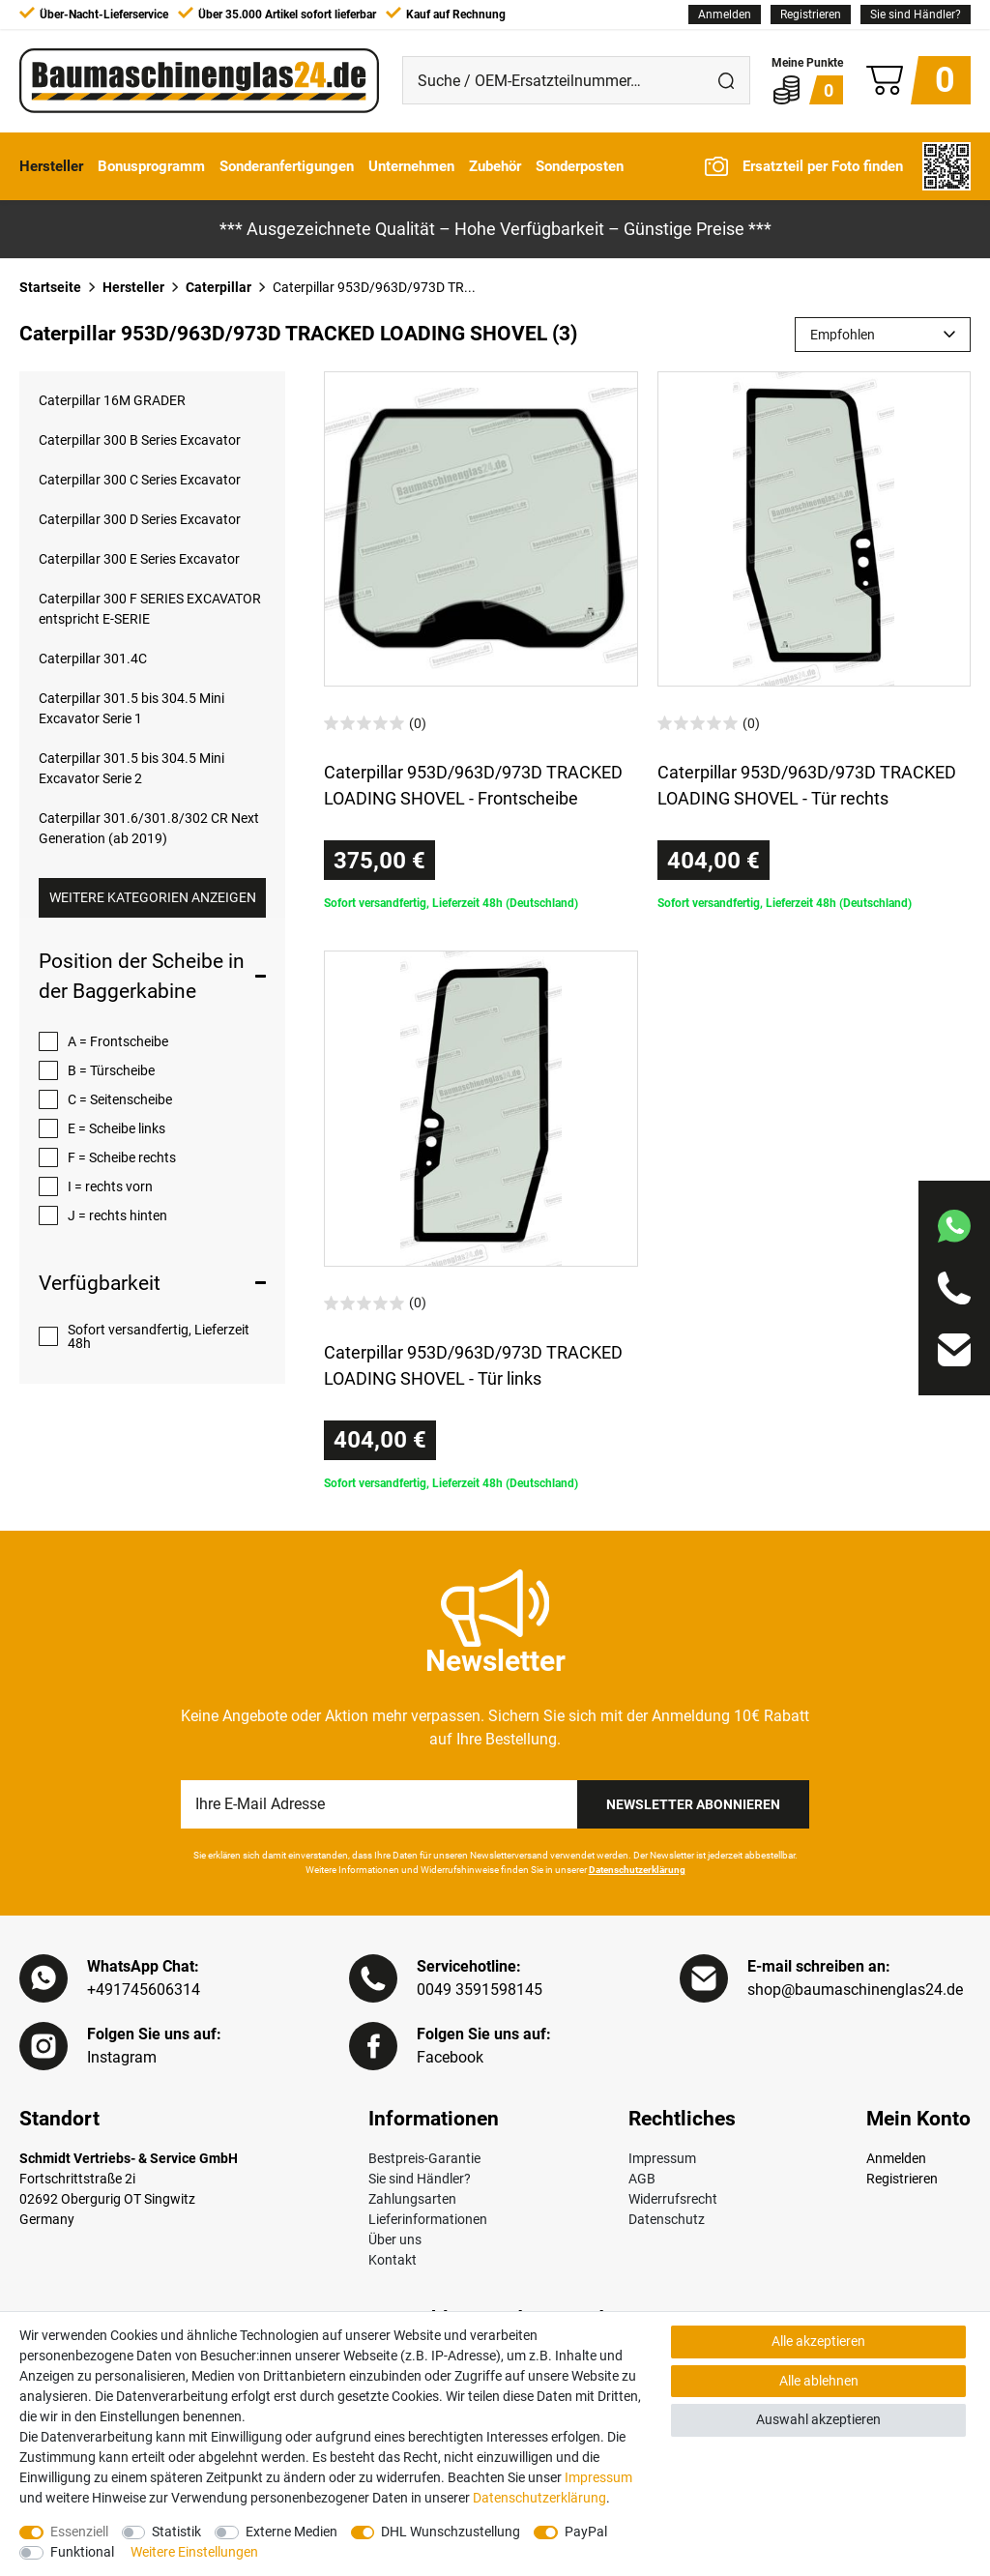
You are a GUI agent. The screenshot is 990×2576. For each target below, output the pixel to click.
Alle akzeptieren (818, 2341)
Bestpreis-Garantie (424, 2158)
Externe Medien (291, 2531)
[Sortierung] (883, 334)
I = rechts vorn (110, 1186)
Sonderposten (580, 166)
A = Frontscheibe (118, 1041)
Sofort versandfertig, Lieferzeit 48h (158, 1336)
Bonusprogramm (151, 166)
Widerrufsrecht (672, 2199)
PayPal (586, 2531)
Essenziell (79, 2531)
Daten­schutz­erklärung (539, 2497)
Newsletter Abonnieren (693, 1804)
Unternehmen (411, 166)
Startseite (50, 287)
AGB (641, 2178)
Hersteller (51, 166)
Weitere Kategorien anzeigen (152, 897)
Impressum (662, 2158)
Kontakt (392, 2260)
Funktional (82, 2552)
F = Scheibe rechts (122, 1157)
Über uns (395, 2239)
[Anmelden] (724, 14)
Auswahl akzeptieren (818, 2419)
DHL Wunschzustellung (450, 2531)
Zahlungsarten (412, 2199)
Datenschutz (666, 2219)
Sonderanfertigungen (286, 166)
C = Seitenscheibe (120, 1099)
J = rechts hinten (117, 1215)
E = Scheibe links (116, 1128)
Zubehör (495, 166)
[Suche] (726, 80)
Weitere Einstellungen (194, 2552)
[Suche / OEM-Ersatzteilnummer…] (553, 80)
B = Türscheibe (111, 1070)
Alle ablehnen (819, 2380)
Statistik (176, 2531)
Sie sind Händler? (915, 14)
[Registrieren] (811, 14)
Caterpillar (218, 287)
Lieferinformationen (427, 2219)
